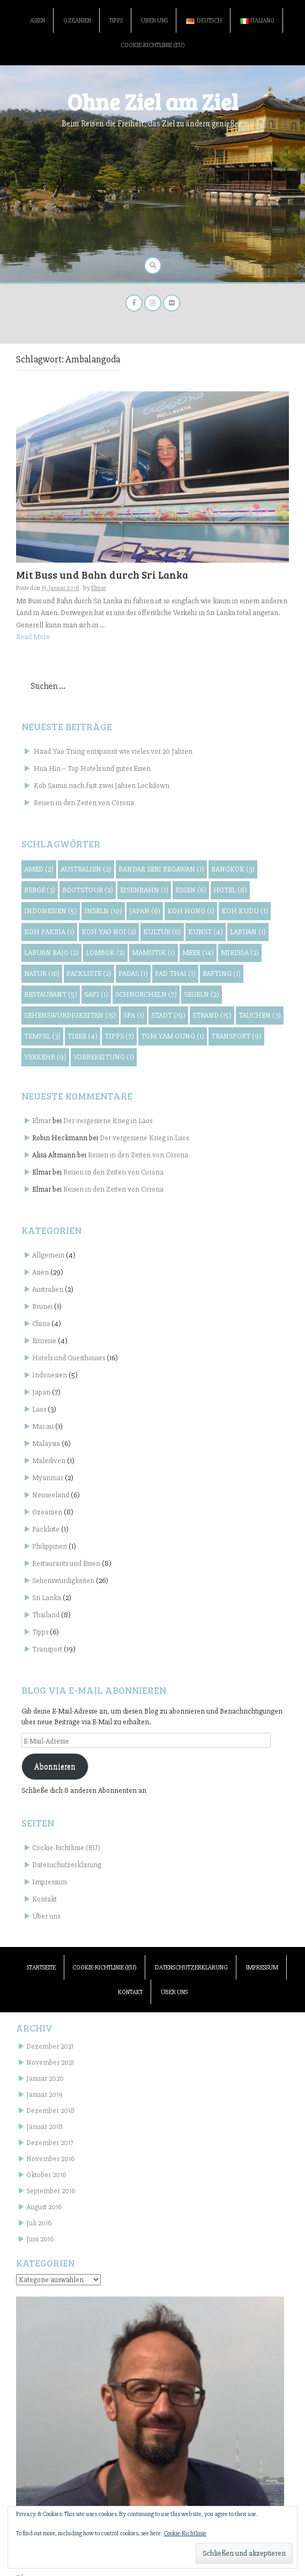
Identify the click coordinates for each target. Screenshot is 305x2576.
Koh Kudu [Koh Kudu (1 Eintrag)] (244, 910)
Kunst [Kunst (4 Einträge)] (205, 931)
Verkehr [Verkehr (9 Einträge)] (45, 1057)
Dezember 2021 (49, 2046)
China (41, 1323)
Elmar (98, 588)
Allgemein (48, 1255)
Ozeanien (77, 21)
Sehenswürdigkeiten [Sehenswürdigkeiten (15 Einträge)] (70, 1015)
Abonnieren (55, 1766)
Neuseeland (50, 1494)
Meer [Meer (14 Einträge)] (198, 952)
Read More (33, 636)
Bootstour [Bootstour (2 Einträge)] (87, 890)
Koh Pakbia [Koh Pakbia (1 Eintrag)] (49, 931)
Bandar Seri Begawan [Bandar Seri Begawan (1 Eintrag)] (161, 869)
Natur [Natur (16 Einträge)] (41, 973)
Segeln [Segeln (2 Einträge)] (201, 994)
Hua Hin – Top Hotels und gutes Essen (92, 768)
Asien (37, 21)
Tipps (116, 21)
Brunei (42, 1306)
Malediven (48, 1460)
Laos (39, 1409)
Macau (43, 1426)
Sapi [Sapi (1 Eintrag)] (96, 994)
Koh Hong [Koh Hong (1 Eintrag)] (190, 910)
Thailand (45, 1614)
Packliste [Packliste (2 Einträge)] (88, 973)
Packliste (45, 1529)
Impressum (49, 1881)
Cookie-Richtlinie (184, 2533)
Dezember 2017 (49, 2142)
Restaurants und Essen (66, 1563)
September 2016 (50, 2190)
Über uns (154, 21)
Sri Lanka (46, 1597)
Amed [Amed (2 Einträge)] (39, 869)
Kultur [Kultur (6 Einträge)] (162, 931)
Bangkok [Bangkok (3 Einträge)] (233, 869)
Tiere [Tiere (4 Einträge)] (83, 1036)
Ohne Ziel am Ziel (152, 101)
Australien (47, 1289)
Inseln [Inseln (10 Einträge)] (103, 910)
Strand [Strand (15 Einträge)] (212, 1015)
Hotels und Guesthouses (68, 1357)
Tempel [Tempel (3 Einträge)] (42, 1036)
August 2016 (44, 2206)
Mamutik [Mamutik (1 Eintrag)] (153, 952)
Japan (41, 1392)
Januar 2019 (44, 2094)
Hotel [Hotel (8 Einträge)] (230, 890)
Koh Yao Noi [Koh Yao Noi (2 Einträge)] (108, 931)
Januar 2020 (45, 2078)
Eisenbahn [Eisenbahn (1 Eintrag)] (144, 890)
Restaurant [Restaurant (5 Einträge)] (50, 994)
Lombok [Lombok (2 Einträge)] (105, 952)
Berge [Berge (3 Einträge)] (39, 890)
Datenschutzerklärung (66, 1864)
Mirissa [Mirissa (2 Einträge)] (240, 952)
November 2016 (50, 2158)
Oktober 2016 (46, 2174)
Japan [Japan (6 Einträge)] (144, 910)
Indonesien (49, 1375)
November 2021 (50, 2062)
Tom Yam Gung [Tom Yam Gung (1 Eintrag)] (172, 1036)
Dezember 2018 (50, 2110)
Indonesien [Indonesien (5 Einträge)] (50, 910)
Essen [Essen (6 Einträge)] (190, 890)
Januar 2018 (44, 2126)
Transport (47, 1649)
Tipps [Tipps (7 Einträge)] (119, 1036)
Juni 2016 (40, 2239)
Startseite (41, 1968)
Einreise (44, 1340)
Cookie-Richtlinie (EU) (153, 45)
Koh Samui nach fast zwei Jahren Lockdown (101, 785)
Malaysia (46, 1443)
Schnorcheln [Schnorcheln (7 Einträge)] (146, 994)
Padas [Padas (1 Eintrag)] (133, 973)
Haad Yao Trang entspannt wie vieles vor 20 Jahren (113, 751)
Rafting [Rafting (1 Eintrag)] (222, 973)
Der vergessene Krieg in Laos (107, 1120)
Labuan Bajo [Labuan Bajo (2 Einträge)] (51, 952)
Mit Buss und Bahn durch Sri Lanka (102, 574)
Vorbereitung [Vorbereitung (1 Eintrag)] (103, 1057)
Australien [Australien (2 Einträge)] (86, 869)
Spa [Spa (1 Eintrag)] (133, 1015)
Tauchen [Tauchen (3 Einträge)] (260, 1015)
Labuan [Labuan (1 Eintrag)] (248, 931)
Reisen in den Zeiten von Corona (84, 802)
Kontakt (44, 1899)
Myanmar (47, 1477)
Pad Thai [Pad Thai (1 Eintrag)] (175, 973)
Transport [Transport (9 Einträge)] (236, 1036)
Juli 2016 (38, 2223)
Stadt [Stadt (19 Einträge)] (168, 1015)
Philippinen (49, 1546)
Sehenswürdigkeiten (63, 1580)
